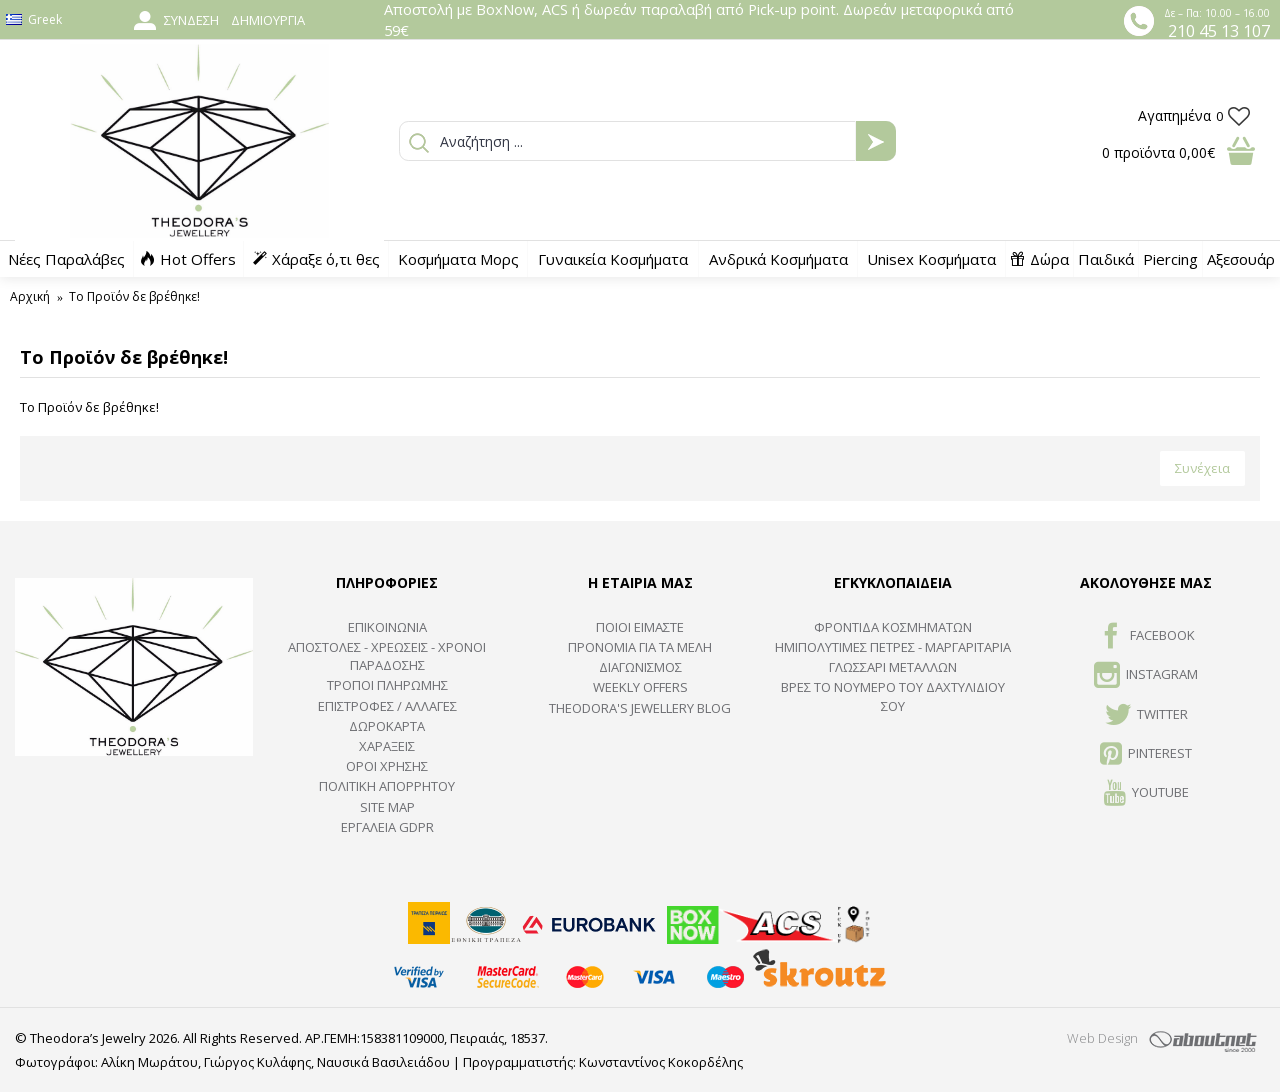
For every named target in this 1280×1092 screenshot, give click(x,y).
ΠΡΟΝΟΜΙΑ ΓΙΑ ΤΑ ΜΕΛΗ (640, 647)
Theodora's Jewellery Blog (640, 708)
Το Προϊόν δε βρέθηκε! (134, 296)
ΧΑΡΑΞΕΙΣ (387, 746)
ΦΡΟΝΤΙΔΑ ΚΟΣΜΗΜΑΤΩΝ (893, 627)
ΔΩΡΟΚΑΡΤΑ (387, 726)
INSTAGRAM (1146, 676)
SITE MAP (387, 807)
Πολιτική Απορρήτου (387, 786)
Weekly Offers (640, 687)
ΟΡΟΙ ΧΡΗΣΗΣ (387, 766)
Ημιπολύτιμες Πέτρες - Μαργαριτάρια (893, 647)
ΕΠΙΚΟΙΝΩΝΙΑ (387, 627)
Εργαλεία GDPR (387, 827)
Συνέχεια (1202, 468)
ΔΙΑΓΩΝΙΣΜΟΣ (640, 667)
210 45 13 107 (1219, 31)
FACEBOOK (1146, 637)
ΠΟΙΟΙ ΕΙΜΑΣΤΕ (640, 627)
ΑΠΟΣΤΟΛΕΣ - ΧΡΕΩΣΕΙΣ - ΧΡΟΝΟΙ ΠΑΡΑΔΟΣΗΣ (387, 656)
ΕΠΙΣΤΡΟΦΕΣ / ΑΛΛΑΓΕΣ (387, 706)
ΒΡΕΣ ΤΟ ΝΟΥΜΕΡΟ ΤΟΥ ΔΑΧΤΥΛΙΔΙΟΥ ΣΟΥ (893, 696)
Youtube (1146, 794)
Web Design (1102, 1038)
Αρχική (30, 296)
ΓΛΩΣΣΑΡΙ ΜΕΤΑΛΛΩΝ (893, 667)
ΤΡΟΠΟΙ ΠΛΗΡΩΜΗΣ (387, 685)
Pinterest (1146, 755)
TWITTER (1146, 716)
